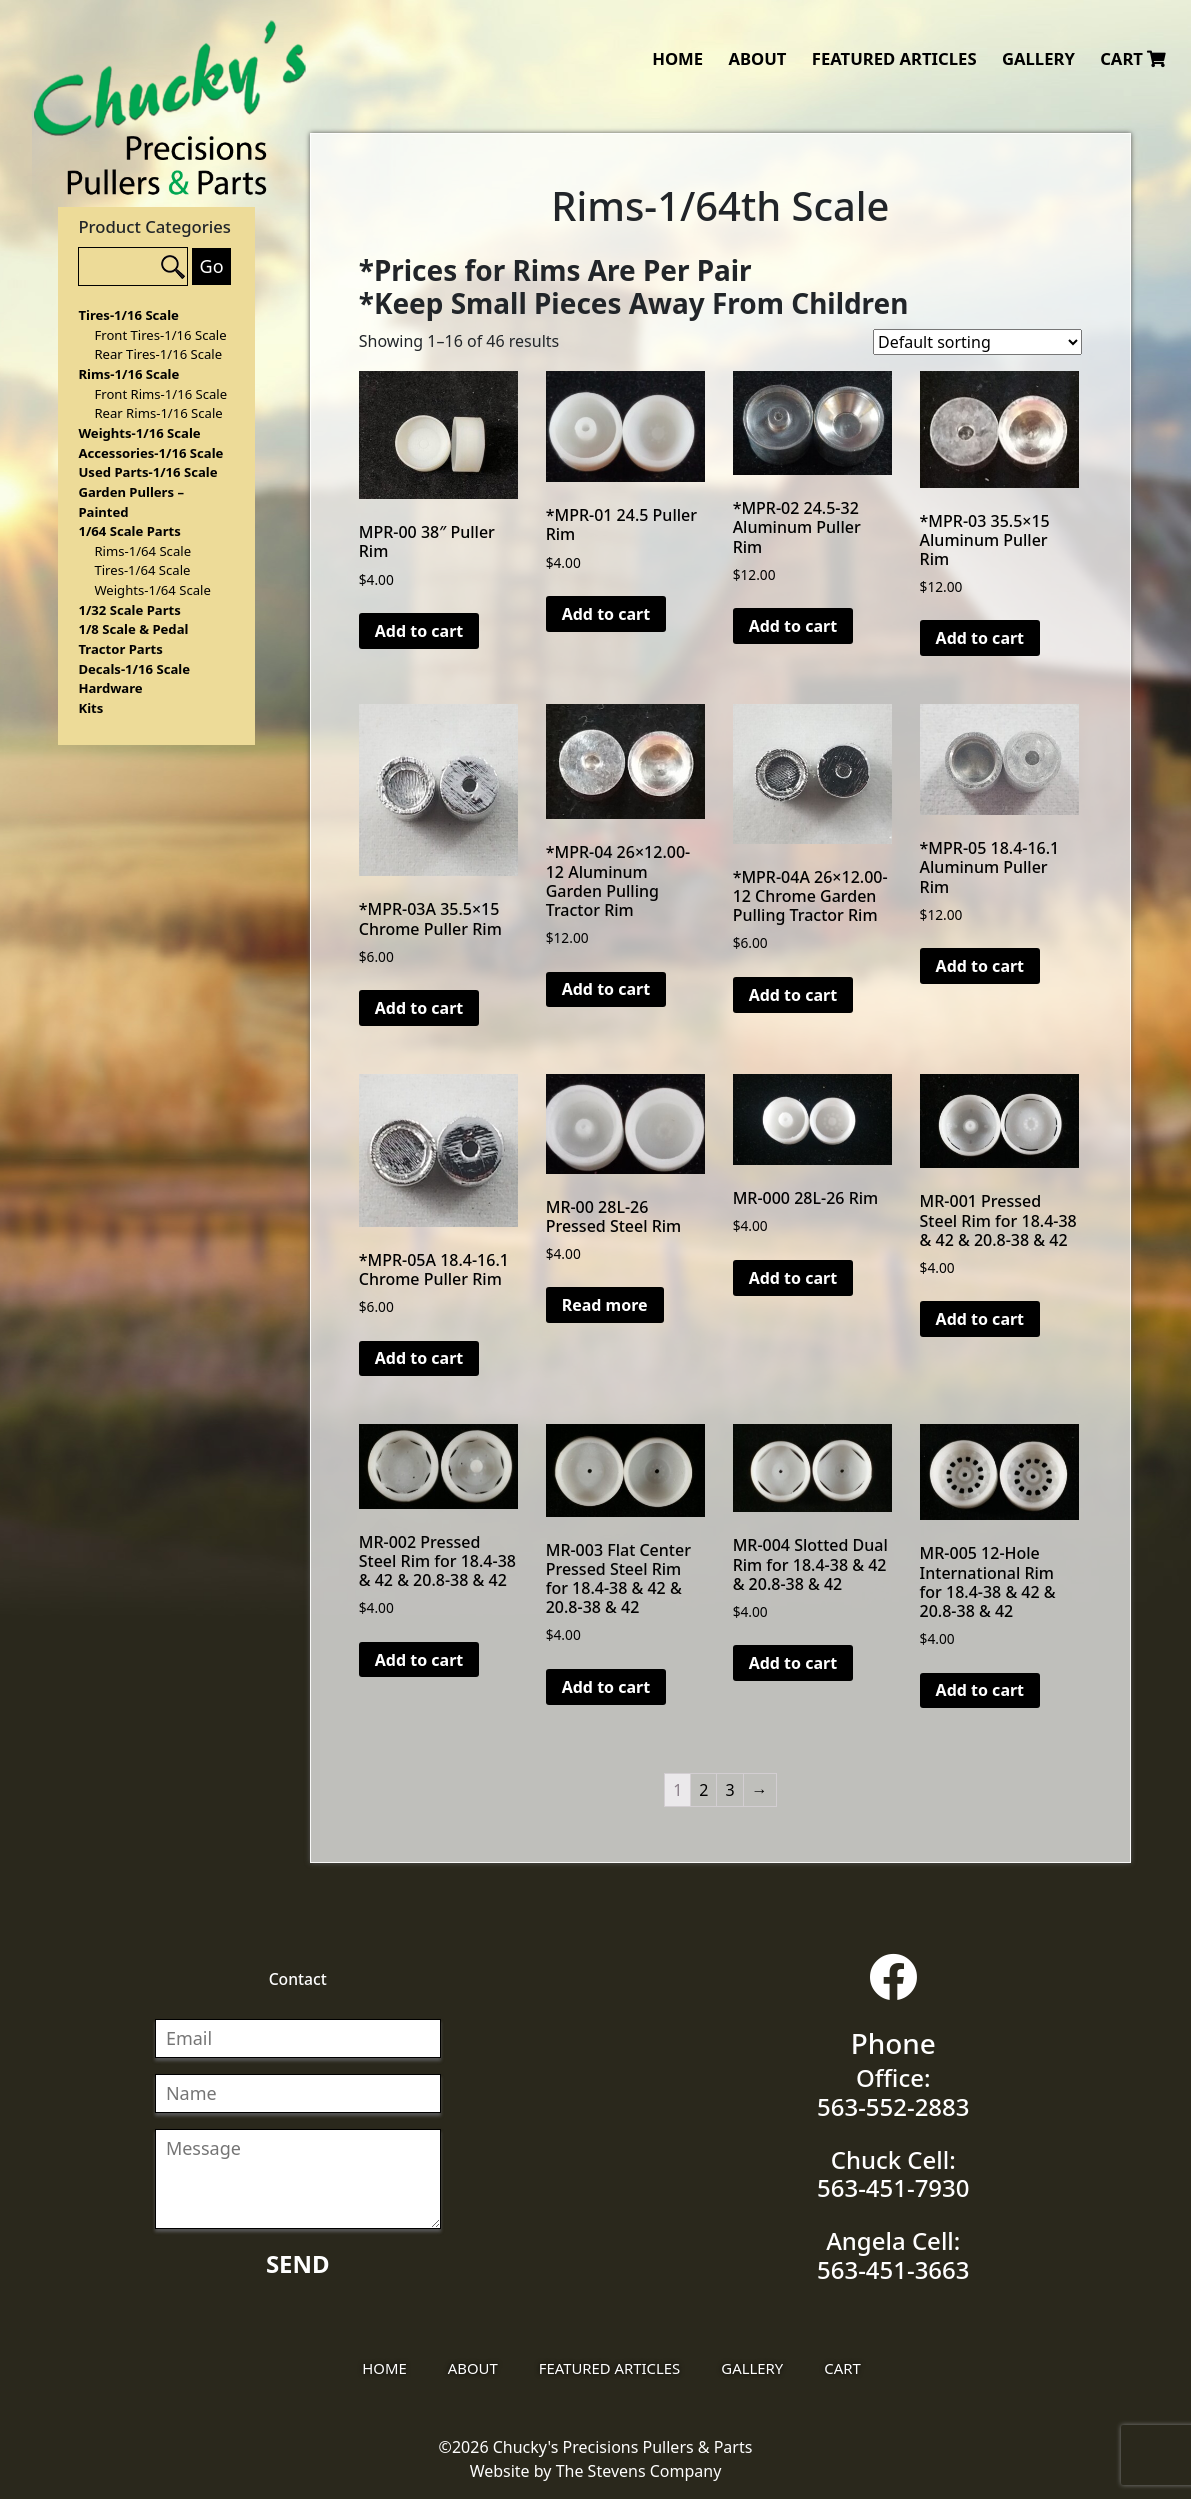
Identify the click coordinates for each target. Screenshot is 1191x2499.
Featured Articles (894, 58)
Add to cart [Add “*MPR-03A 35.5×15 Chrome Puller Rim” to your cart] (419, 1008)
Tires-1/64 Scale (142, 570)
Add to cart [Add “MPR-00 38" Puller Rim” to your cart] (419, 631)
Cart (1133, 58)
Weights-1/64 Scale (152, 590)
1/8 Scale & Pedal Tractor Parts (133, 639)
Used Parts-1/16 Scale (147, 472)
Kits (90, 708)
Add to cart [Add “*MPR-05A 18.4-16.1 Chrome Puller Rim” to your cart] (419, 1358)
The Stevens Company (639, 2471)
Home (677, 58)
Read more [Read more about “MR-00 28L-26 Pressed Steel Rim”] (605, 1305)
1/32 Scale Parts (129, 610)
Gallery (1038, 58)
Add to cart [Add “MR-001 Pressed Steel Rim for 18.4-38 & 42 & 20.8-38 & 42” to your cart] (980, 1319)
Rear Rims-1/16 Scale (158, 413)
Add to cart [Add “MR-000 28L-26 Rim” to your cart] (793, 1278)
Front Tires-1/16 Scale (160, 335)
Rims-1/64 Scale (142, 551)
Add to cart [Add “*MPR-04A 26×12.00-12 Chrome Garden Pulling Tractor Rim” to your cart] (793, 995)
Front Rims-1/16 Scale (160, 394)
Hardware (110, 688)
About (757, 58)
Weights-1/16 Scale (139, 433)
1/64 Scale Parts (129, 531)
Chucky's (170, 108)
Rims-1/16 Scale (128, 374)
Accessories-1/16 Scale (150, 453)
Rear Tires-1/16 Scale (158, 354)
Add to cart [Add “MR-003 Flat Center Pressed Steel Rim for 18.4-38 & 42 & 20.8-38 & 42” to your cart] (606, 1687)
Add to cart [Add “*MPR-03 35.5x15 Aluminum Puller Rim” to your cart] (980, 638)
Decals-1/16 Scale (134, 669)
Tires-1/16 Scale (128, 315)
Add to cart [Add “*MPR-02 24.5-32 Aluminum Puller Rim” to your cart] (793, 626)
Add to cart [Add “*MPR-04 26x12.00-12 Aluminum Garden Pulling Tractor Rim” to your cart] (606, 989)
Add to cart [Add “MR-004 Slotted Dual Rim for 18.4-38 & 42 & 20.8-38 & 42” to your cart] (793, 1663)
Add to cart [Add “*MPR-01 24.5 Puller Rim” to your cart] (606, 614)
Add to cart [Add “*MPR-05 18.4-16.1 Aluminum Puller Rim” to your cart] (980, 966)
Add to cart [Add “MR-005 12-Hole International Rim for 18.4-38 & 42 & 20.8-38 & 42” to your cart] (980, 1690)
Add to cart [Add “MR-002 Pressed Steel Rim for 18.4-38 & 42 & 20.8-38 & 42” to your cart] (419, 1660)
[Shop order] (977, 342)
